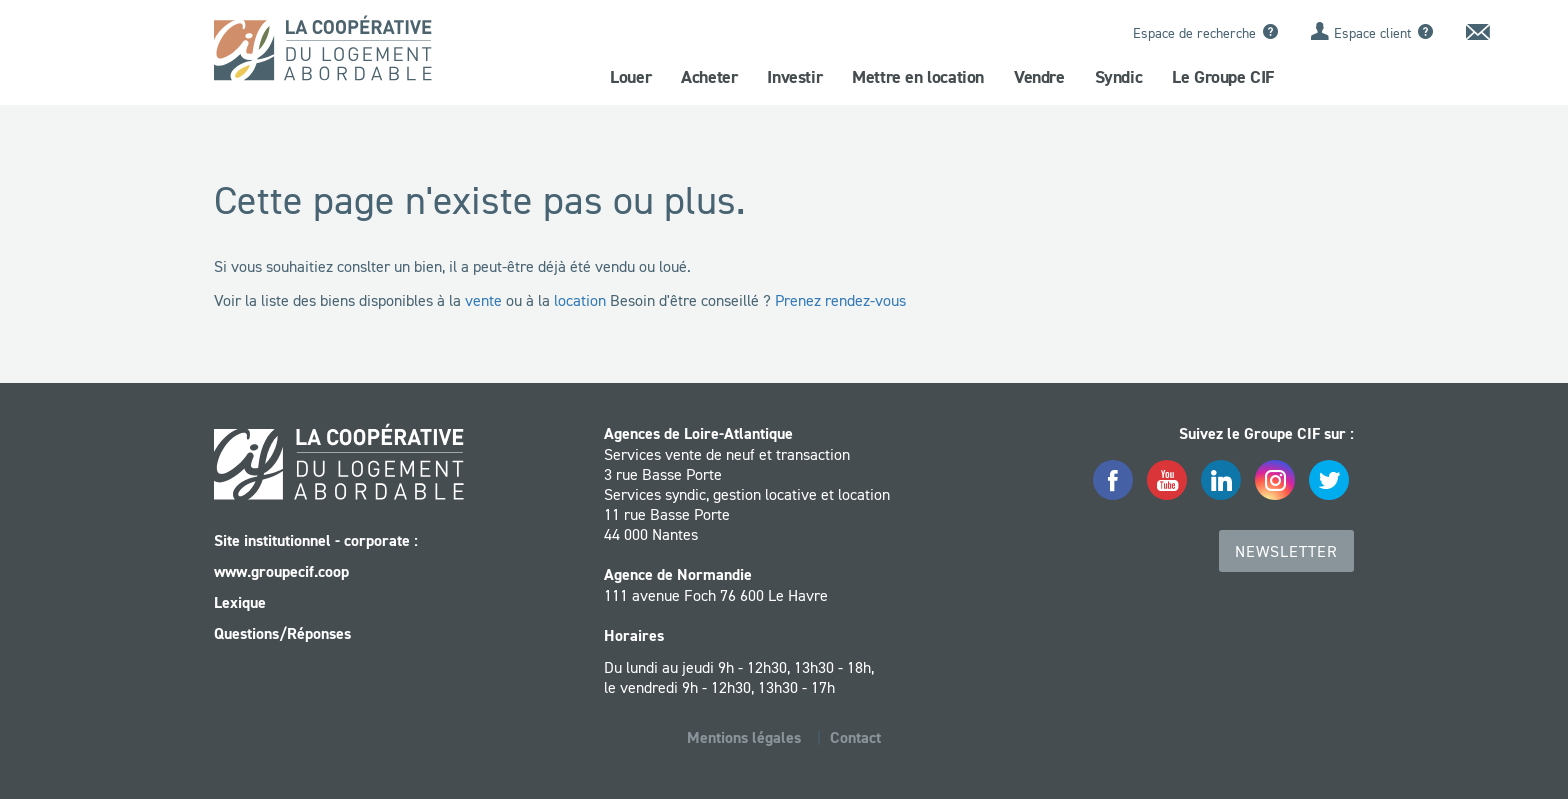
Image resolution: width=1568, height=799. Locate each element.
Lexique (240, 602)
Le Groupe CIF (1223, 77)
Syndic (1119, 77)
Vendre (1039, 77)
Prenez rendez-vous (840, 300)
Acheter (709, 77)
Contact (855, 737)
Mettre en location (918, 77)
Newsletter (1286, 551)
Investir (794, 77)
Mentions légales (744, 737)
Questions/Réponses (282, 633)
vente (483, 300)
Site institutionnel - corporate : (316, 540)
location (580, 300)
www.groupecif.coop (281, 571)
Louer (630, 77)
